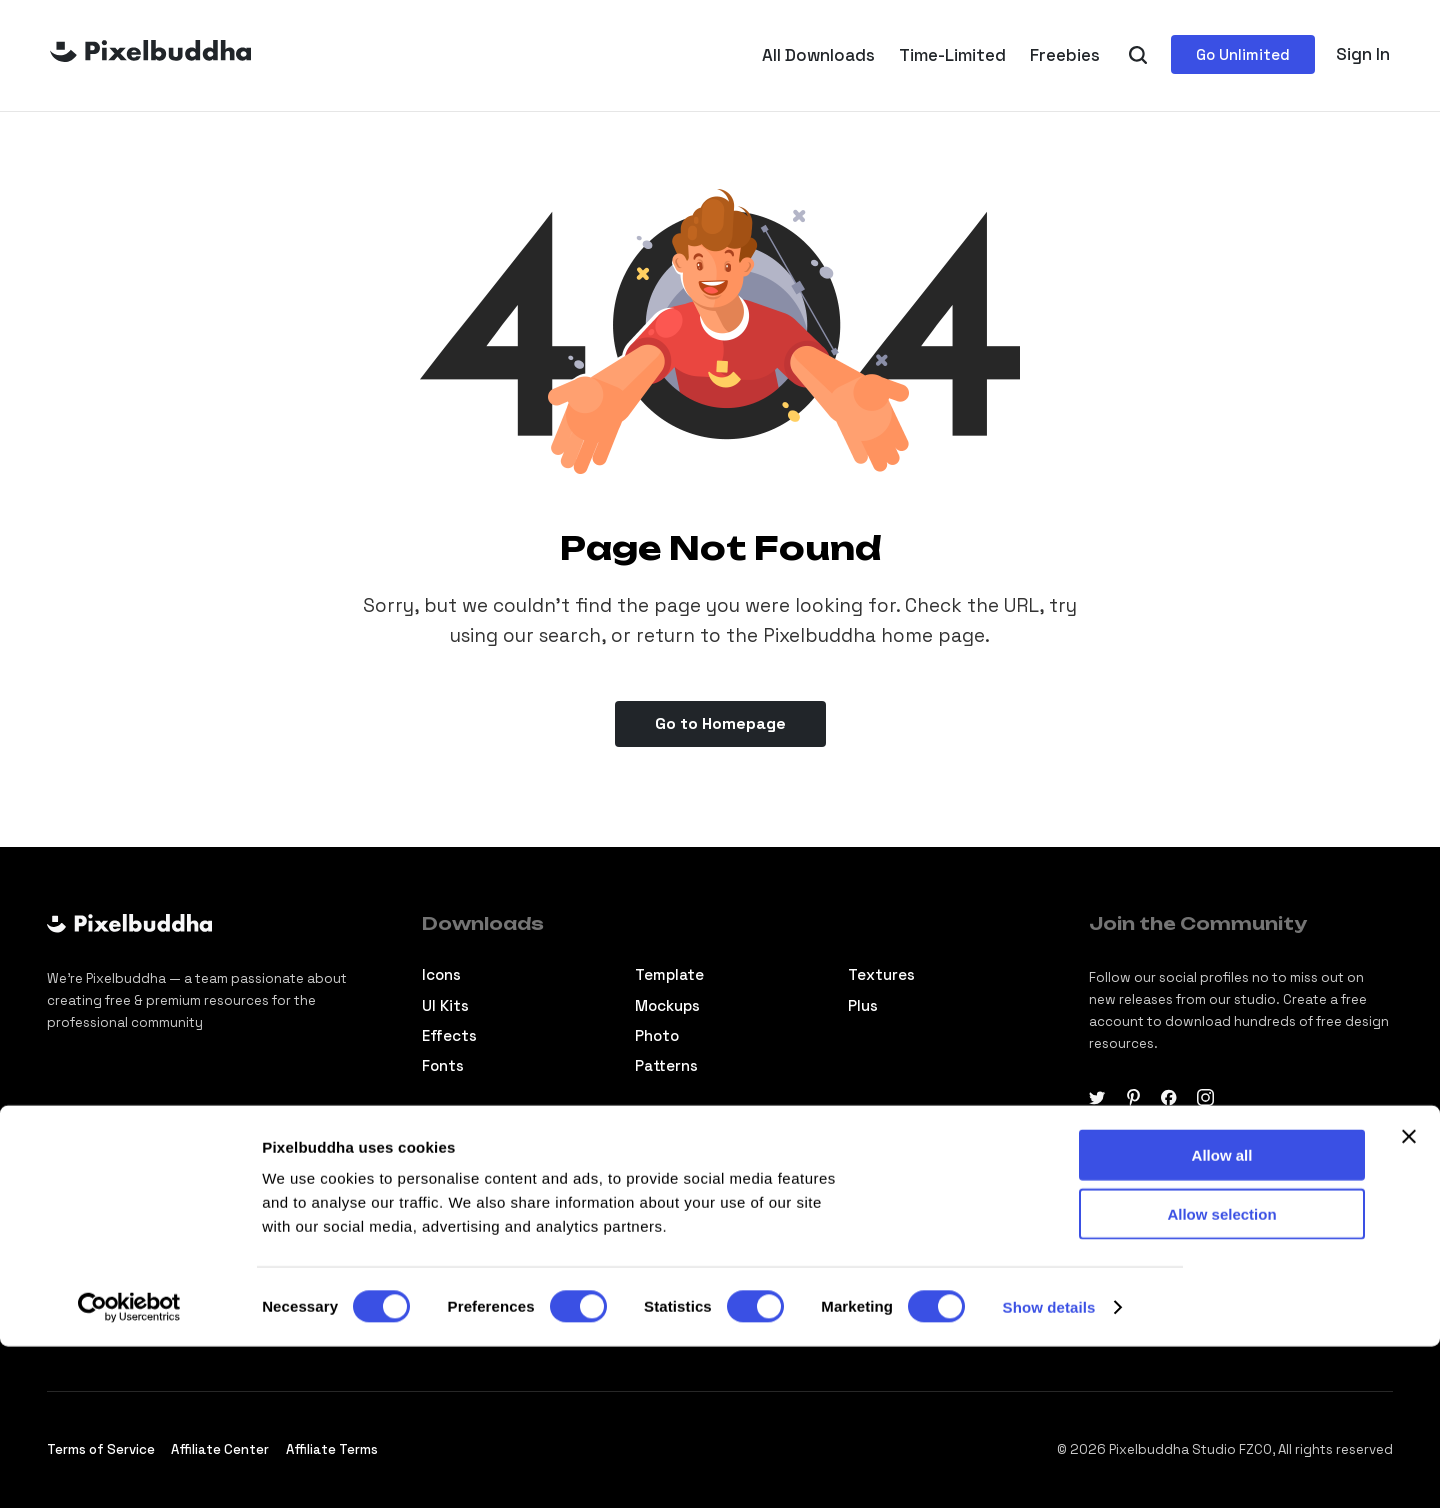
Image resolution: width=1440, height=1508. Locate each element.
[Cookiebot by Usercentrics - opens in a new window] (129, 1469)
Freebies (1065, 55)
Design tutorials (481, 1210)
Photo (657, 1035)
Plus (863, 1005)
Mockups (667, 1005)
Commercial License (921, 1210)
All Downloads (818, 55)
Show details (1049, 1468)
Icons (441, 974)
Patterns (666, 1065)
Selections (461, 1241)
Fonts (443, 1065)
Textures (881, 974)
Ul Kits (445, 1005)
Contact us (676, 1241)
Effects (449, 1035)
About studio (683, 1210)
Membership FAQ (908, 1241)
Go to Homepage (720, 723)
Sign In (1363, 54)
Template (669, 974)
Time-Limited (952, 55)
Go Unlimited (1243, 54)
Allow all (1222, 1316)
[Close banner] (1409, 1298)
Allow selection (1221, 1375)
